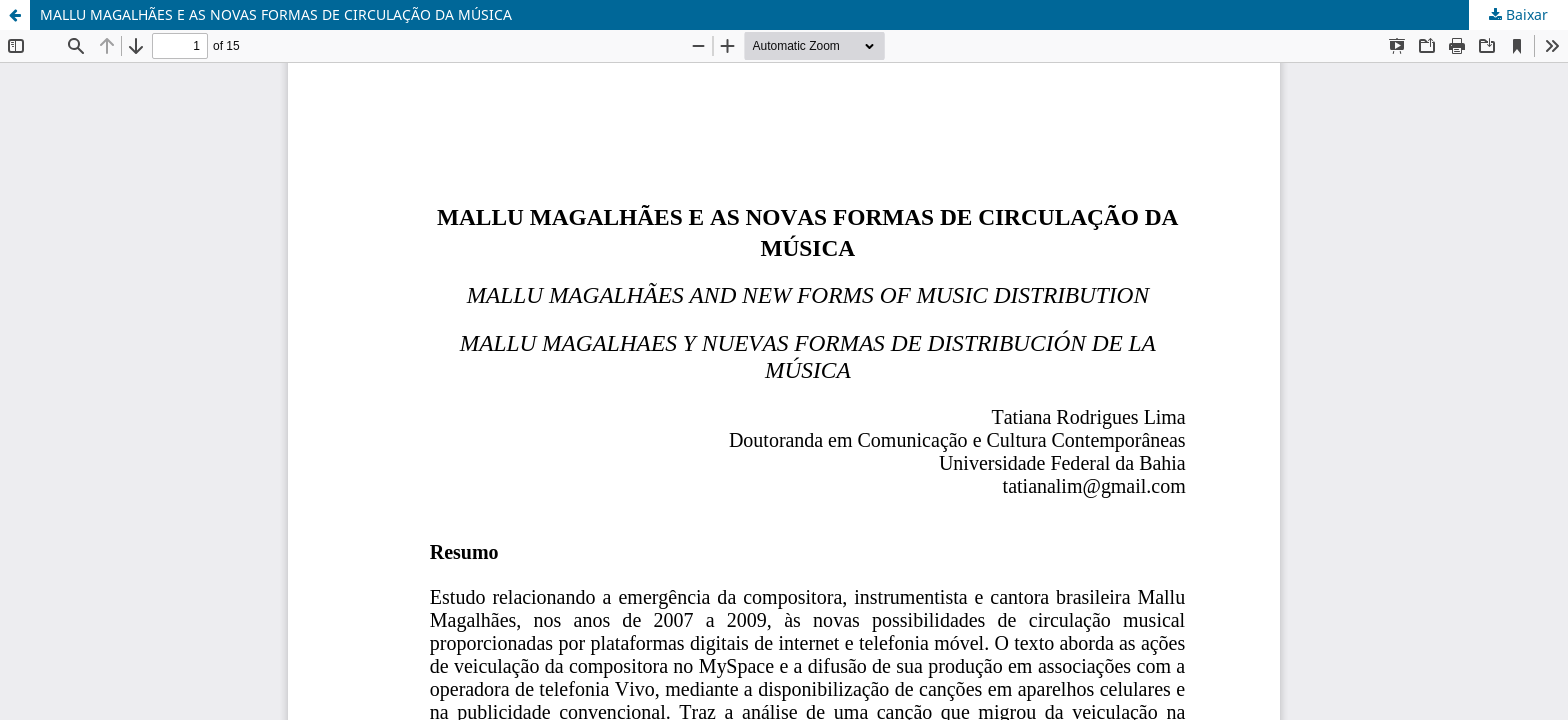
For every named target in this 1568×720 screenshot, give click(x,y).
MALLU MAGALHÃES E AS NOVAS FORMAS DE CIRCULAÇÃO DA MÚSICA (276, 14)
